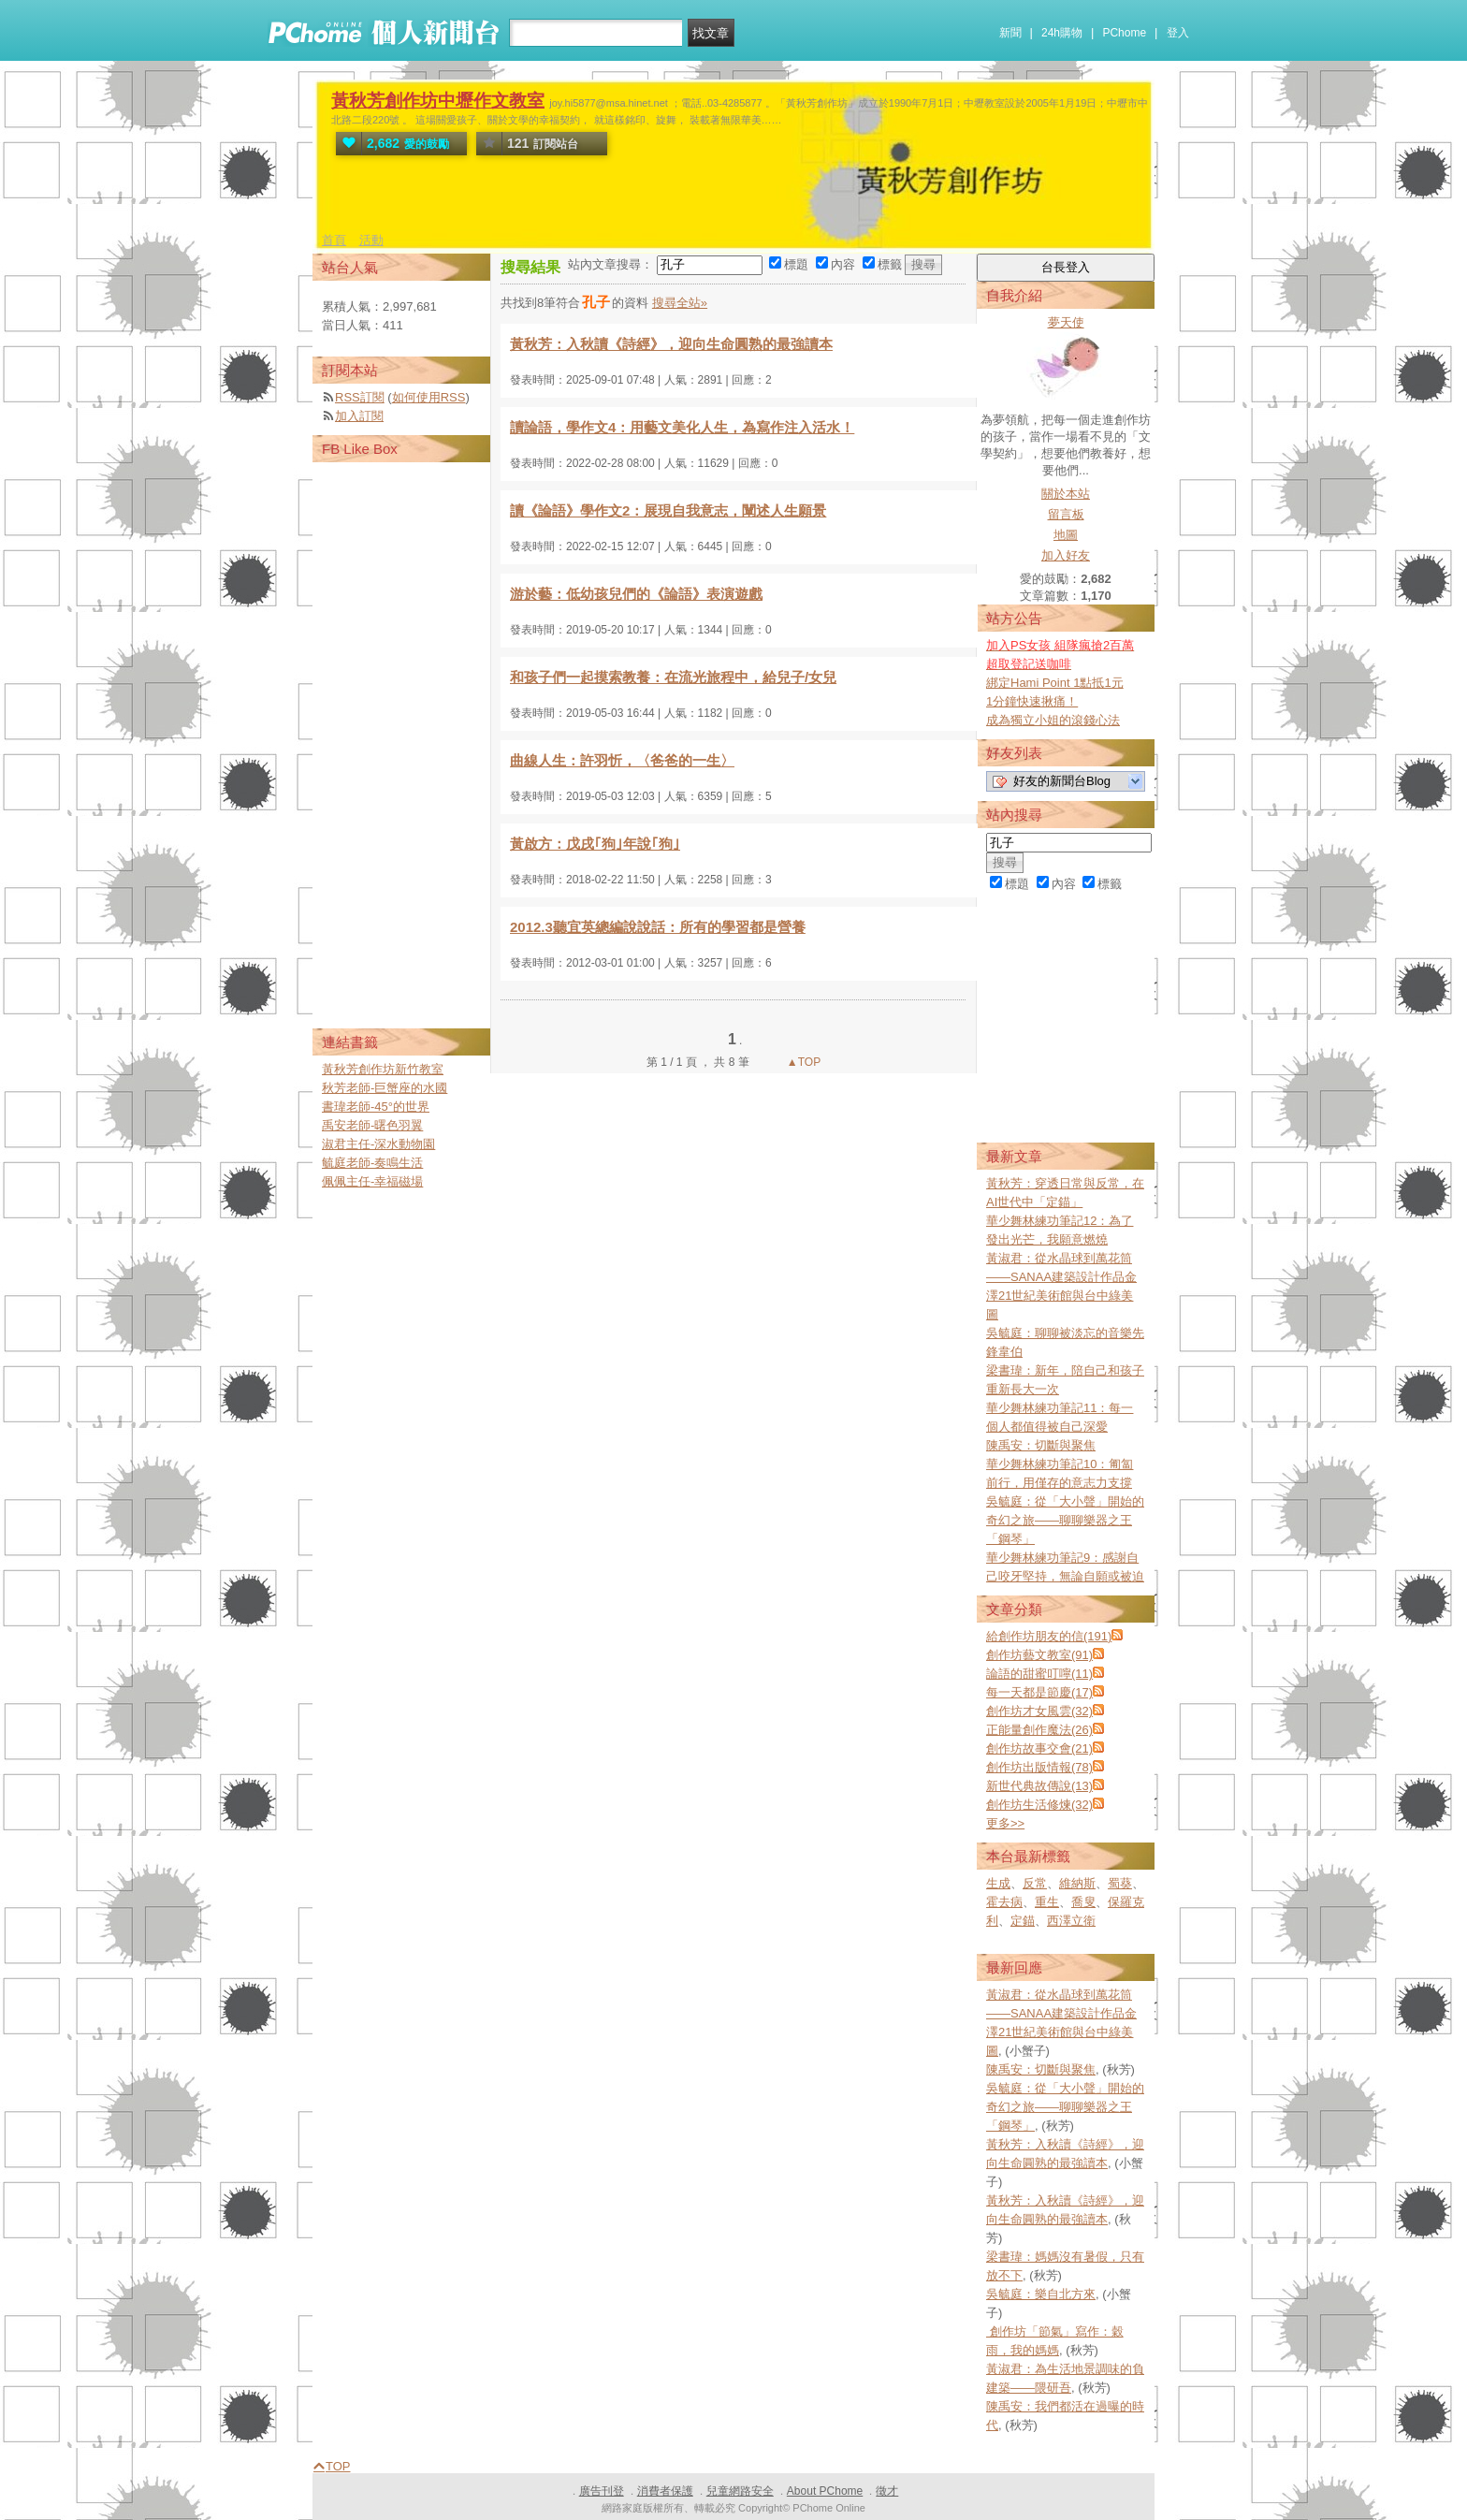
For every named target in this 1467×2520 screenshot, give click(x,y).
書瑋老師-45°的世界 (375, 1107)
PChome (1124, 32)
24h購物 (1061, 32)
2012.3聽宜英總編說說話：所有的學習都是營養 (658, 927)
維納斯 (1077, 1883)
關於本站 (1065, 494)
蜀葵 (1120, 1883)
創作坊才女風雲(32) (1039, 1711)
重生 (1047, 1902)
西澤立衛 (1071, 1921)
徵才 (887, 2491)
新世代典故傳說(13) (1039, 1786)
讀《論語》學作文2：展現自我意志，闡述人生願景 (668, 510)
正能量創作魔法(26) (1039, 1730)
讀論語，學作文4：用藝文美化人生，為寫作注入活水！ (682, 427)
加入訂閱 (359, 416)
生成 (998, 1883)
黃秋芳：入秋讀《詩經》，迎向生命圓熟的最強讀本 (671, 344)
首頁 (334, 240)
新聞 (1010, 32)
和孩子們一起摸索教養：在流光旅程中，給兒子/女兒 (673, 677)
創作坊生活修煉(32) (1039, 1805)
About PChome (825, 2491)
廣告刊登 (601, 2491)
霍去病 (1004, 1902)
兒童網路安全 (740, 2491)
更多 (1005, 1823)
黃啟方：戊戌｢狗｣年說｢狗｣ (595, 844)
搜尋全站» (679, 303)
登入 (1178, 32)
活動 (371, 240)
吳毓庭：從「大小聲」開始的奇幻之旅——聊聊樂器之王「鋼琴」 (1065, 1520)
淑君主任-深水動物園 (378, 1144)
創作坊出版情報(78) (1039, 1767)
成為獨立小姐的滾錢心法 (1053, 720)
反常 (1035, 1883)
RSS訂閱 (360, 397)
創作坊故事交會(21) (1039, 1748)
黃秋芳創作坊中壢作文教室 (438, 100)
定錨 (1022, 1921)
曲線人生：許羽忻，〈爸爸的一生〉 (622, 760)
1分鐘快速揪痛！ (1032, 701)
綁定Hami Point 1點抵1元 (1055, 683)
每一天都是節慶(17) (1039, 1692)
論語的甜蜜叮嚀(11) (1039, 1674)
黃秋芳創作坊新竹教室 (382, 1069)
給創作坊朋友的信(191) (1048, 1636)
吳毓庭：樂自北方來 (1041, 2294)
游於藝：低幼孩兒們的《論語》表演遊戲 (636, 594)
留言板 (1066, 514)
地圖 (1065, 535)
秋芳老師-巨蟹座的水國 (384, 1088)
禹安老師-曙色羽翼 (372, 1125)
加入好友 (1065, 555)
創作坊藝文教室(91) (1039, 1655)
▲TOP (802, 1062)
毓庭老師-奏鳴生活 (372, 1163)
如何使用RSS (429, 397)
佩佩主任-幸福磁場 (372, 1181)
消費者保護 (665, 2491)
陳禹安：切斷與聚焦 (1041, 1445)
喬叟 (1083, 1902)
